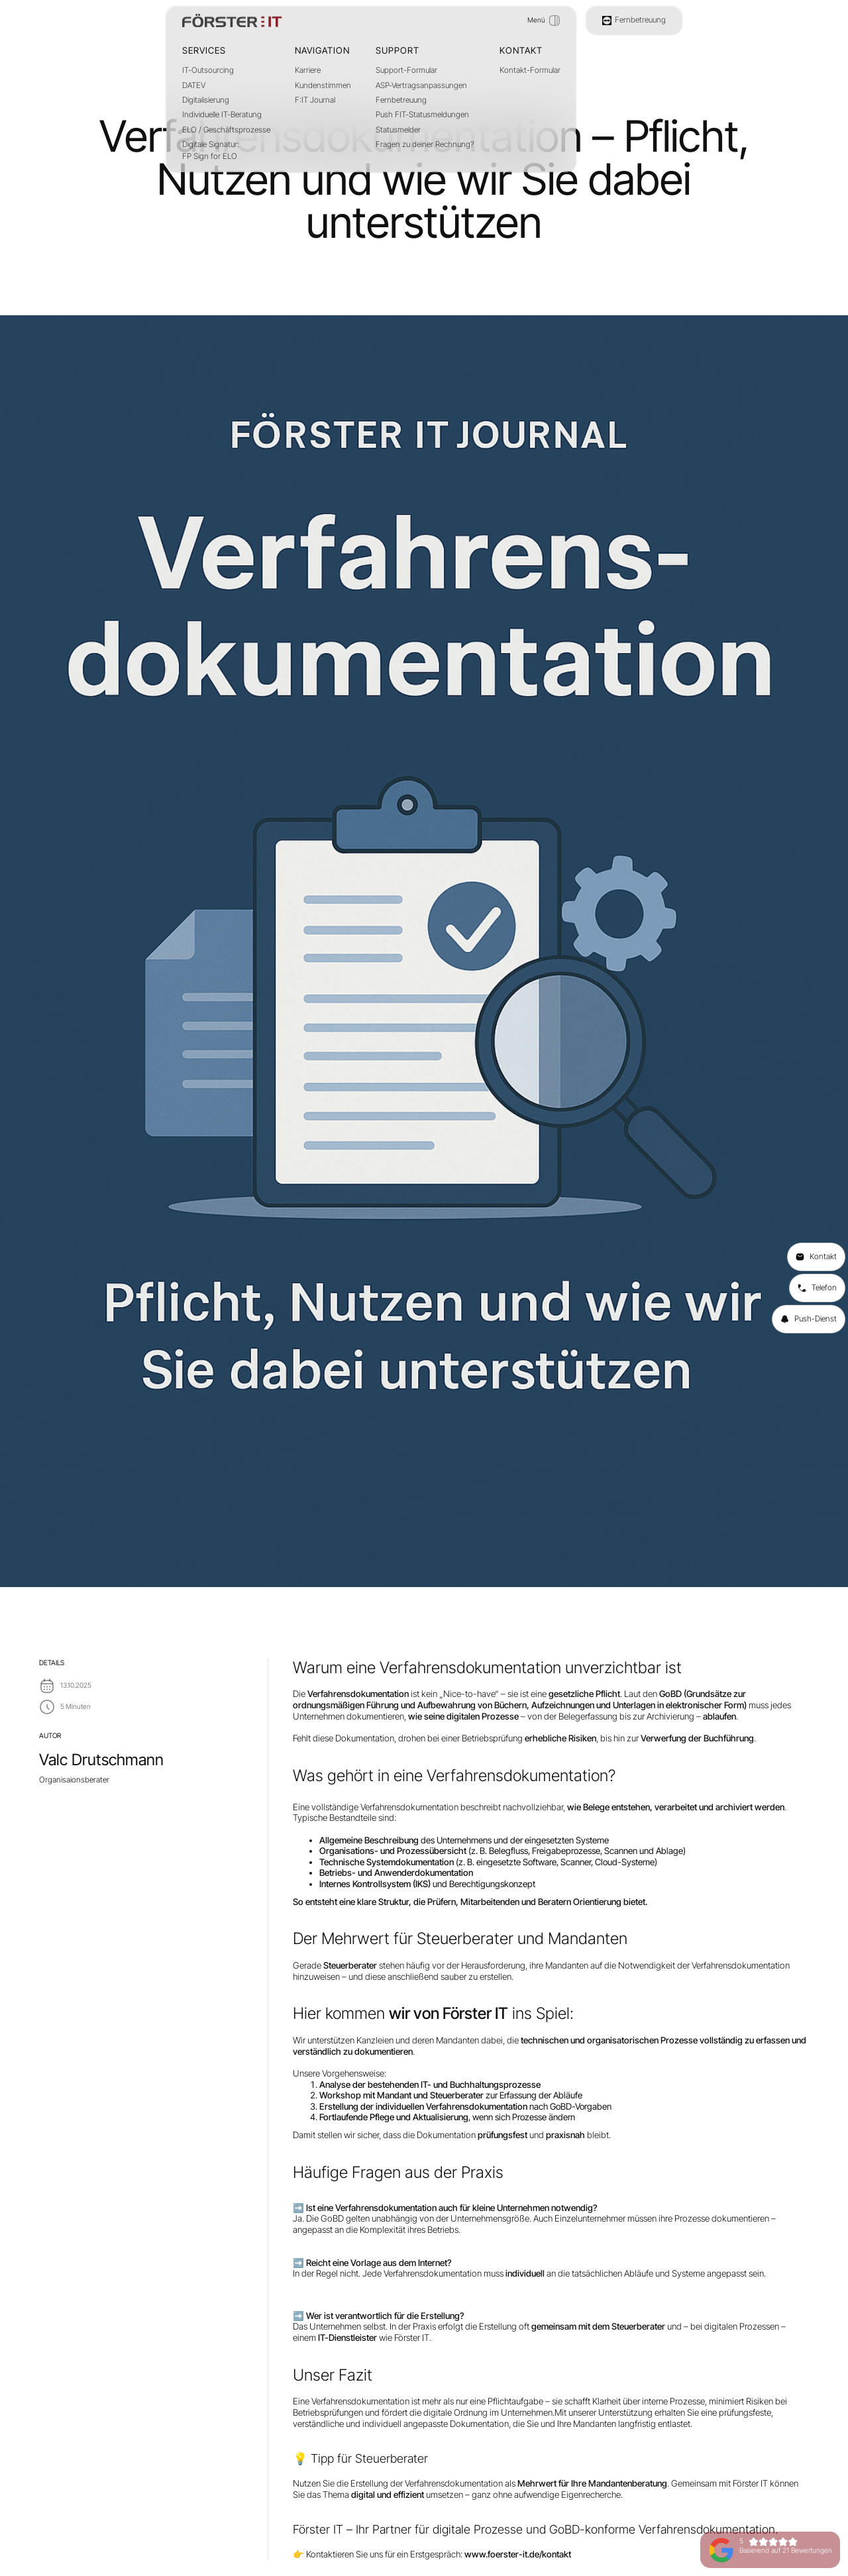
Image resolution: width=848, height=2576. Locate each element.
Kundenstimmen (323, 85)
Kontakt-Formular (530, 70)
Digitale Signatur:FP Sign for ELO (210, 150)
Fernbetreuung (401, 100)
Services (204, 50)
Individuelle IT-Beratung (222, 114)
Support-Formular (406, 70)
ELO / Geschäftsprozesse (226, 129)
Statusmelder (398, 129)
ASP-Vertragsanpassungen (421, 85)
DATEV (193, 85)
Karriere (308, 70)
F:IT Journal (315, 100)
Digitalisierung (205, 100)
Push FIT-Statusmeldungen (422, 114)
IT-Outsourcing (208, 70)
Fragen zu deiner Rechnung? (425, 144)
